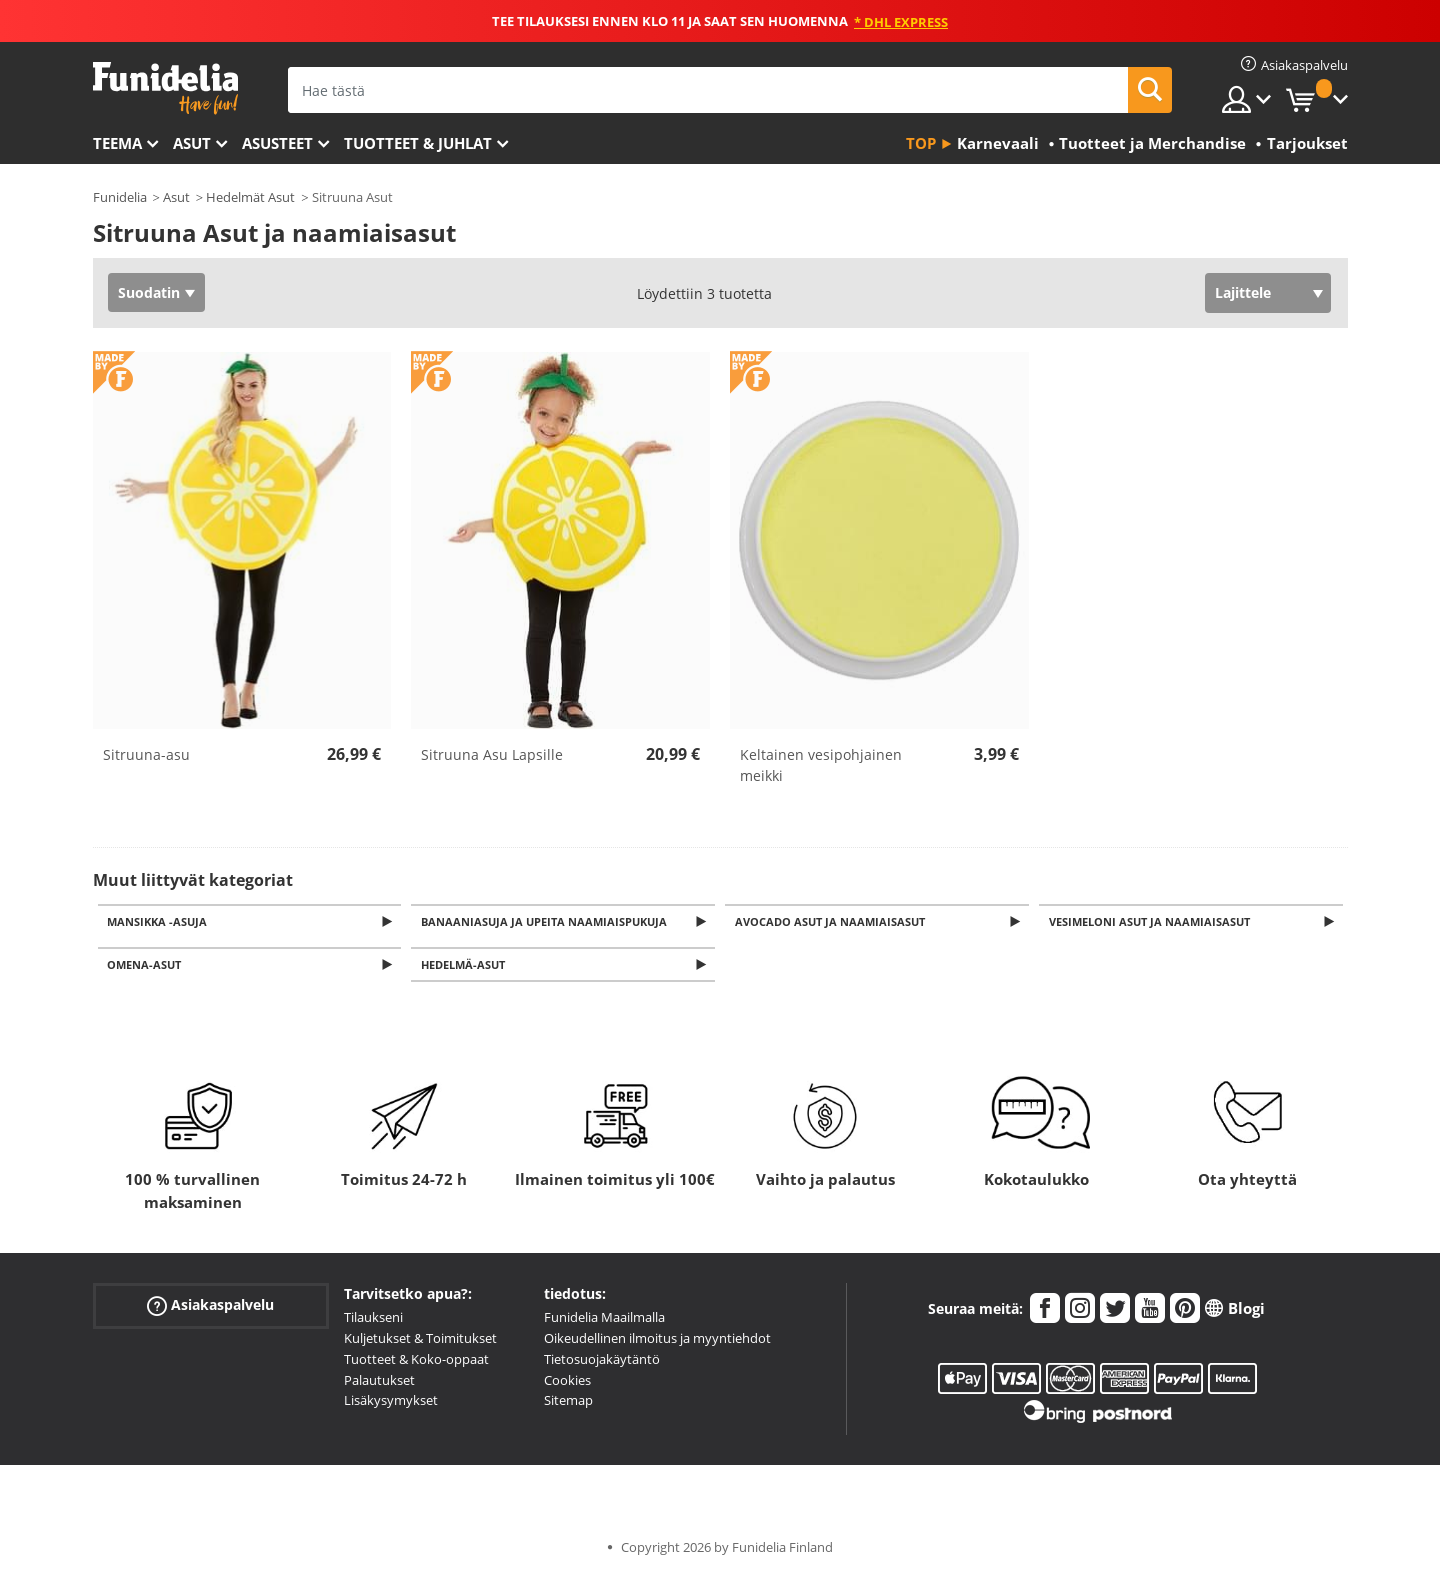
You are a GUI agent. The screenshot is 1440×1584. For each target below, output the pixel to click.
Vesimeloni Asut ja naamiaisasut (1152, 922)
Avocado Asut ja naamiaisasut (833, 922)
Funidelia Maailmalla (604, 1323)
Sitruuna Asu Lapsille (492, 754)
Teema (117, 143)
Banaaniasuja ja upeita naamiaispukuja (547, 922)
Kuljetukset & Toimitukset (420, 1344)
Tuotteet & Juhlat (418, 143)
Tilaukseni (373, 1323)
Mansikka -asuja (161, 922)
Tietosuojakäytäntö (602, 1365)
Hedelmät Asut (250, 197)
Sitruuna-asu (146, 754)
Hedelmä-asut (466, 969)
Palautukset (379, 1386)
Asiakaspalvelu (210, 1311)
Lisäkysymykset (391, 1406)
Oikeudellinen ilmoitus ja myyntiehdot (657, 1344)
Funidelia (120, 197)
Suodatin (149, 292)
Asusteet (277, 143)
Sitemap (568, 1406)
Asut (192, 143)
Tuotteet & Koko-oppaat (416, 1365)
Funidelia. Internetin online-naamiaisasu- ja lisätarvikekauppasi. (165, 88)
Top (921, 143)
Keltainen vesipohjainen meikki (821, 765)
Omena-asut (148, 969)
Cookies (567, 1386)
